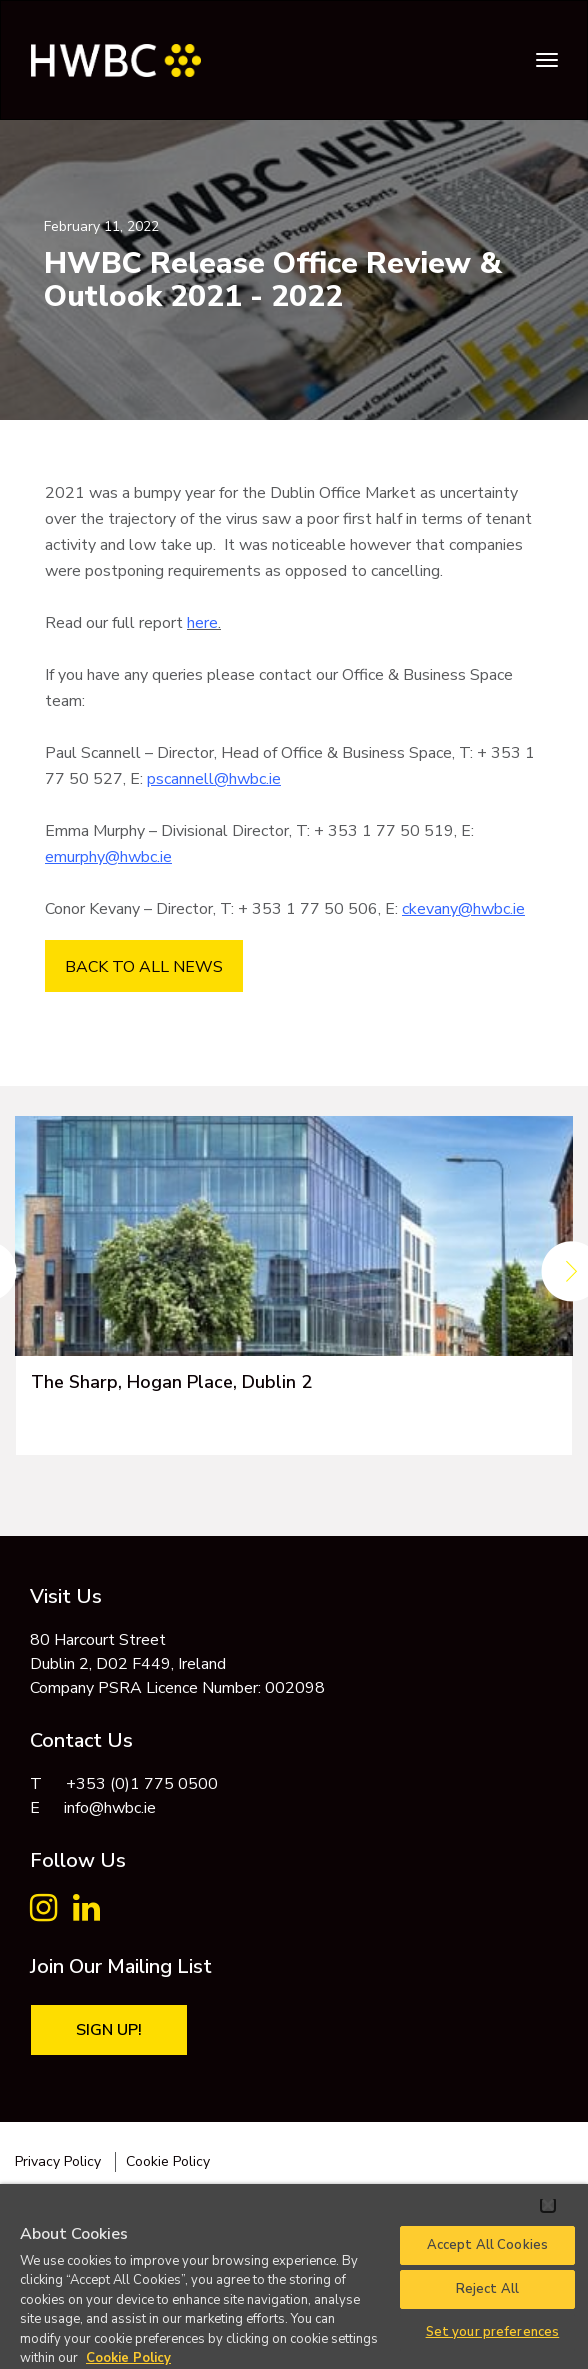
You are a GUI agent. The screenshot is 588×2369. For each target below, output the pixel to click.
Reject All (487, 2289)
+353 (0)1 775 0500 (142, 1784)
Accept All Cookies (487, 2245)
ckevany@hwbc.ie (463, 909)
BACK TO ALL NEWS (144, 967)
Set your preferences (493, 2332)
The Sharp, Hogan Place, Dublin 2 (171, 1382)
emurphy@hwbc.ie (108, 857)
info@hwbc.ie (110, 1808)
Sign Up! (109, 2030)
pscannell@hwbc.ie (214, 779)
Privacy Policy (58, 2161)
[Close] (548, 2205)
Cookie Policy (168, 2161)
